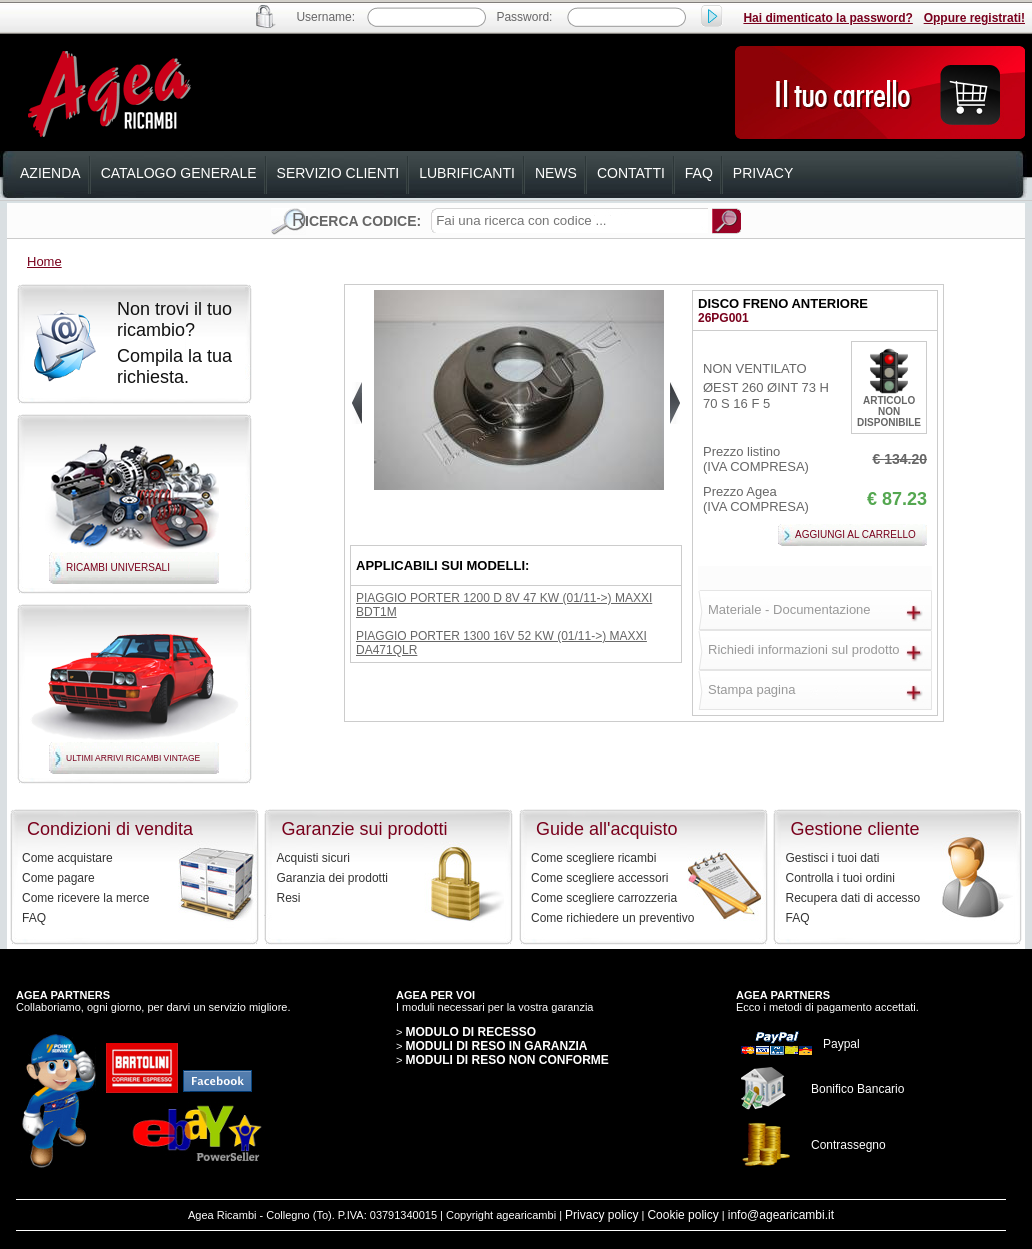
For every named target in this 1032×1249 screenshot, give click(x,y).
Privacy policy (601, 1215)
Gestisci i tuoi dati (833, 858)
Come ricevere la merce (85, 898)
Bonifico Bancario (857, 1089)
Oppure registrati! (974, 18)
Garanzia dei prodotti (332, 878)
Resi (289, 898)
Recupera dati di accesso (853, 898)
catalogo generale (179, 173)
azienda (50, 173)
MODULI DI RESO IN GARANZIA (496, 1046)
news (556, 173)
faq (699, 173)
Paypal (841, 1044)
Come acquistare (67, 858)
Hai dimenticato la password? (827, 18)
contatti (631, 173)
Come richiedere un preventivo (612, 918)
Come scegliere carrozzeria (604, 898)
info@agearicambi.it (781, 1215)
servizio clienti (338, 173)
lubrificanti (467, 173)
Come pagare (58, 878)
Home (44, 261)
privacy (763, 173)
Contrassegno (848, 1145)
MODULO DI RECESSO (470, 1032)
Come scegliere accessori (599, 878)
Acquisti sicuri (313, 858)
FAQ (34, 918)
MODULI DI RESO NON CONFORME (506, 1060)
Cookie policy (682, 1215)
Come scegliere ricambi (593, 858)
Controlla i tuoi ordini (840, 878)
